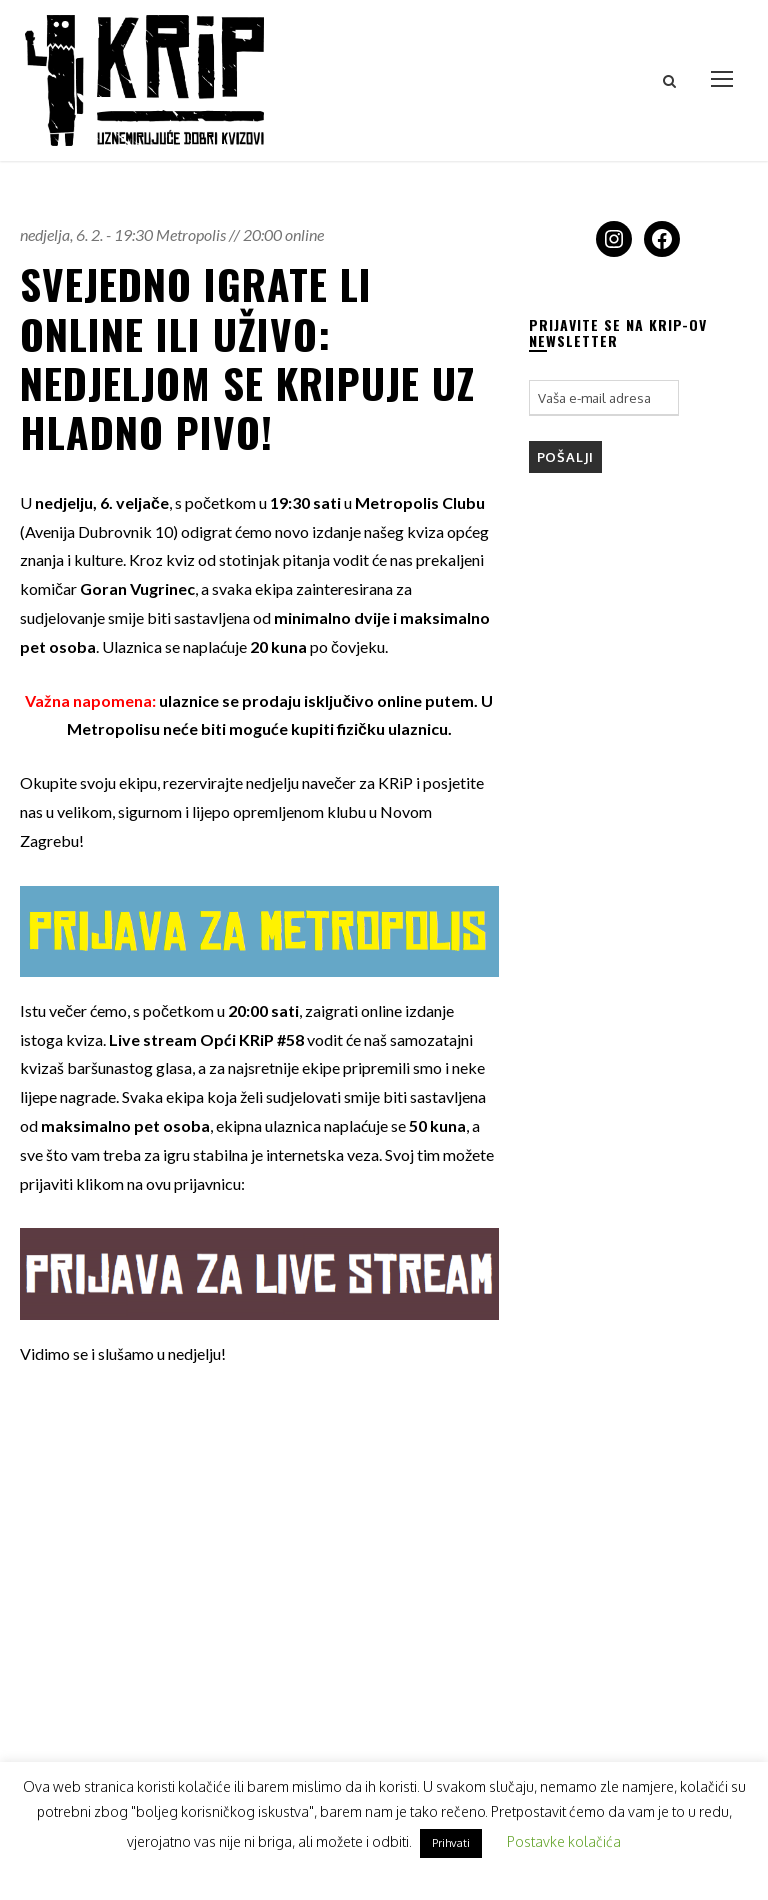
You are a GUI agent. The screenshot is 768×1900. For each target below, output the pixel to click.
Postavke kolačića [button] (564, 1841)
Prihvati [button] (451, 1843)
